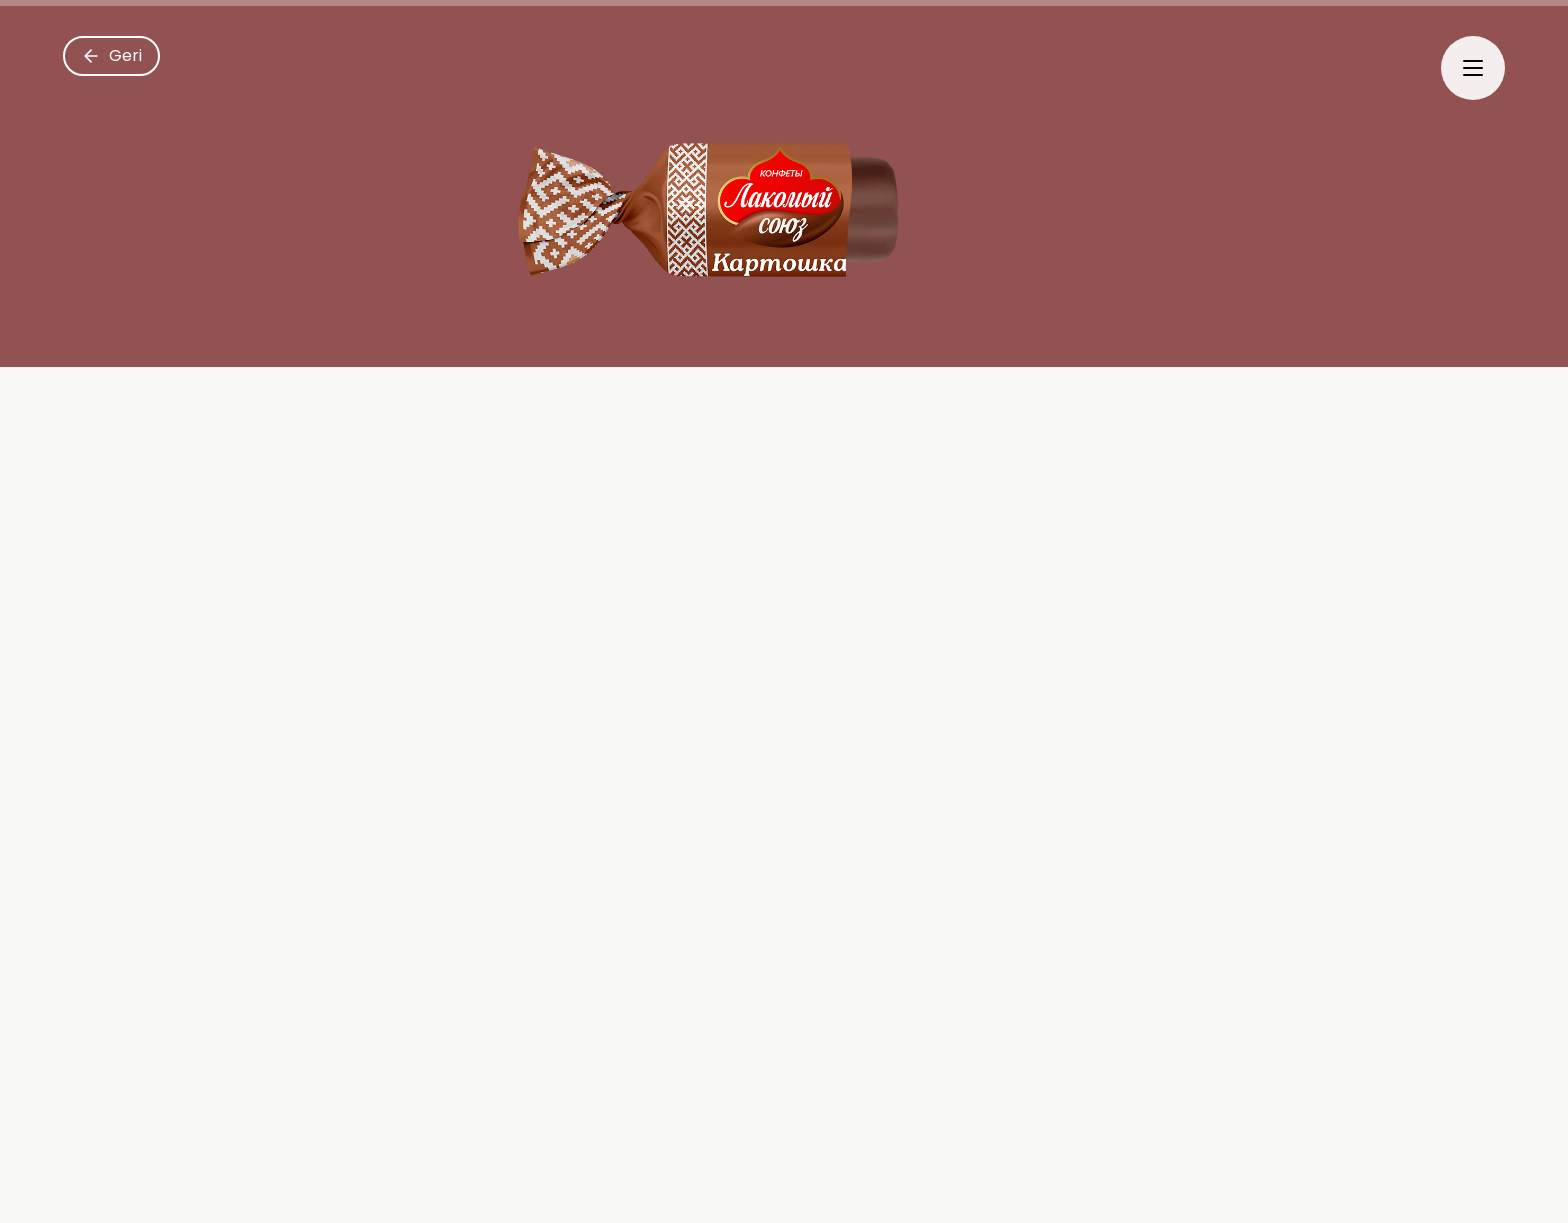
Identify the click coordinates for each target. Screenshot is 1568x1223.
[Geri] (111, 56)
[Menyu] (1473, 68)
